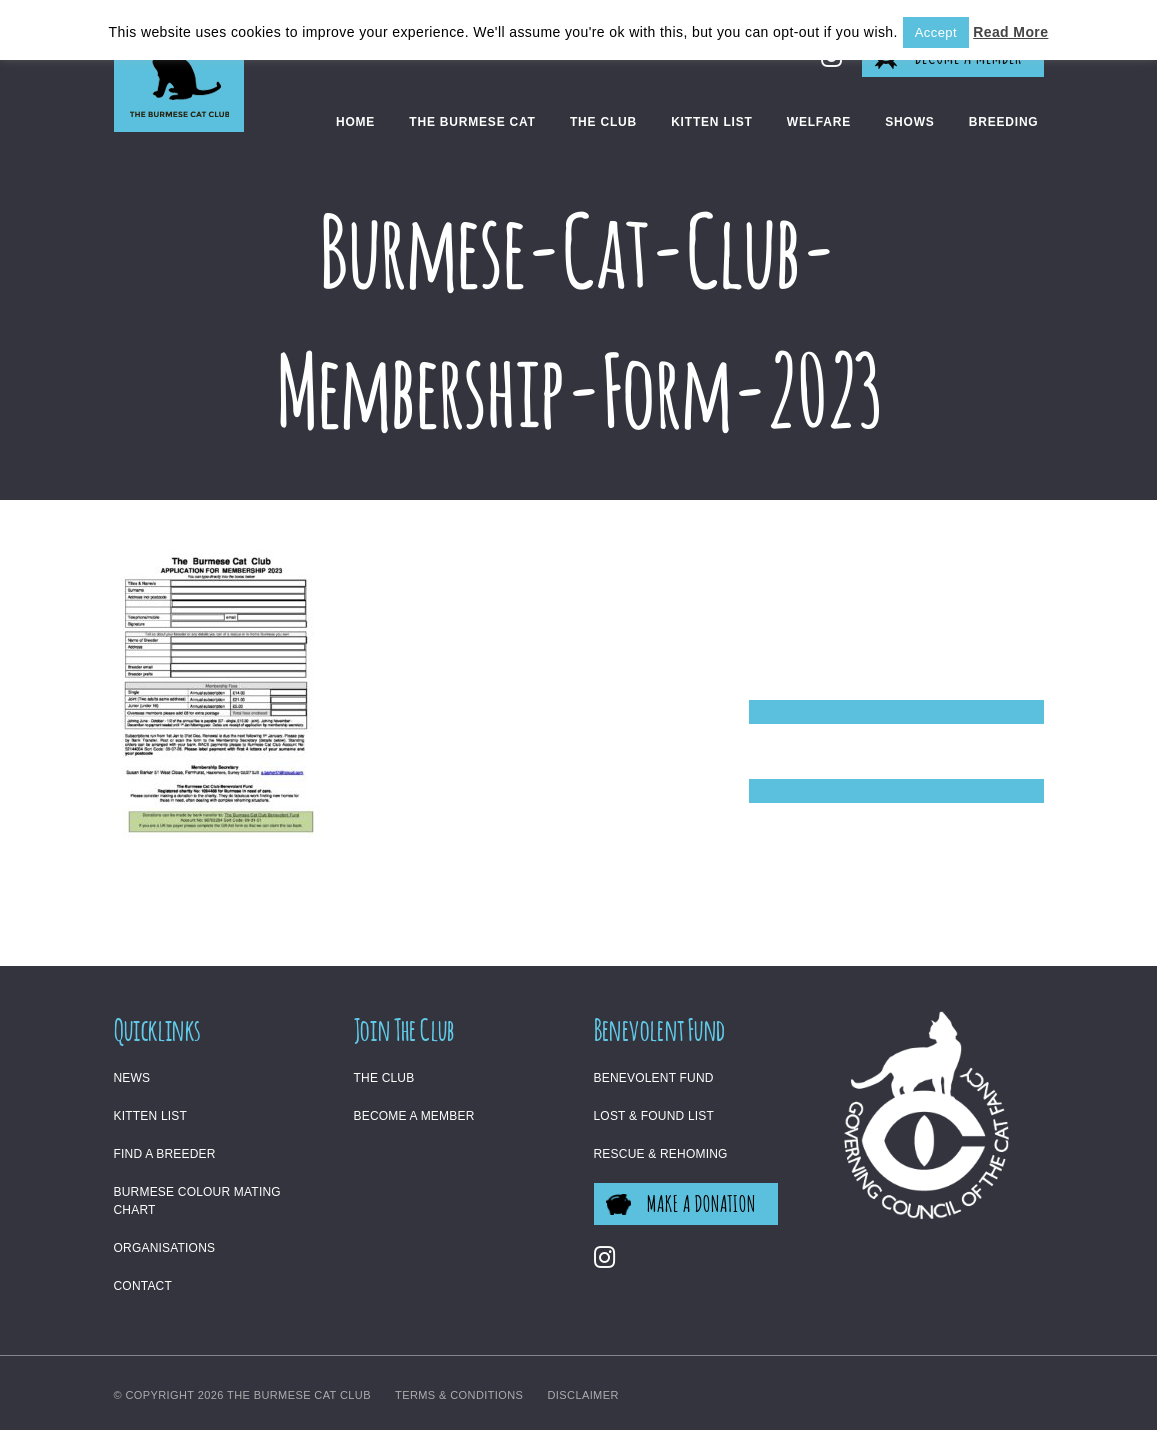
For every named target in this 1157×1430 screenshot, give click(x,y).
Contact (143, 1286)
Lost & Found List (654, 1116)
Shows (909, 122)
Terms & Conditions (459, 1395)
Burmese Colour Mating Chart (197, 1201)
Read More (1010, 32)
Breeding (1004, 122)
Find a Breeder (165, 1154)
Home (355, 122)
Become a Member (414, 1116)
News (132, 1078)
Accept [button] (936, 32)
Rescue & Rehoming (661, 1154)
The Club (603, 122)
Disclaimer (583, 1395)
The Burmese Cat (472, 122)
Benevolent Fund (654, 1078)
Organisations (165, 1248)
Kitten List (711, 122)
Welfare (819, 122)
